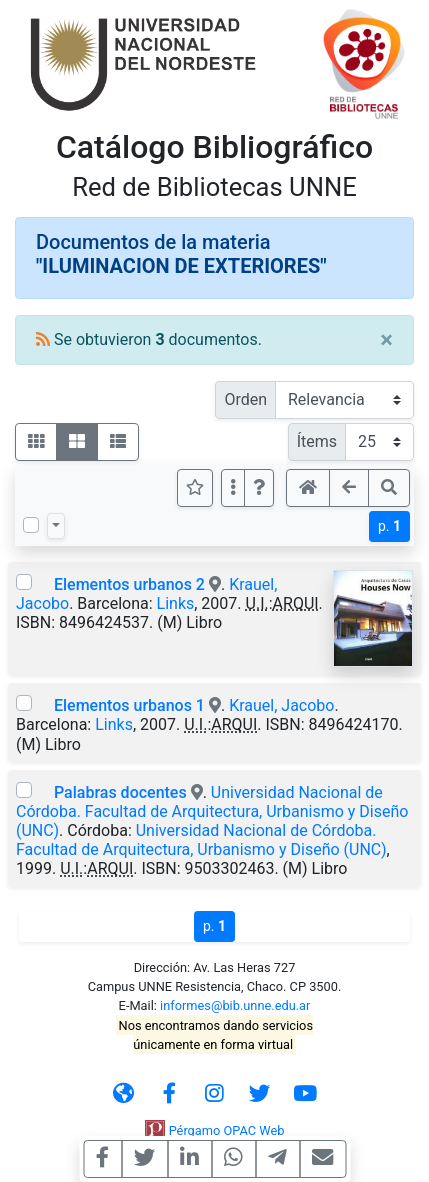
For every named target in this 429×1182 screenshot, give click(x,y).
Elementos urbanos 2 (129, 584)
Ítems (317, 441)
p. (389, 526)
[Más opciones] (233, 488)
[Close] (386, 340)
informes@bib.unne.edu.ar (235, 1005)
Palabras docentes (120, 792)
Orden (245, 399)
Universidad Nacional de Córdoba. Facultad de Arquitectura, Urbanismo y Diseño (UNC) (212, 811)
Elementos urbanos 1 (129, 705)
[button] (259, 488)
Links (176, 603)
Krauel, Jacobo (281, 705)
